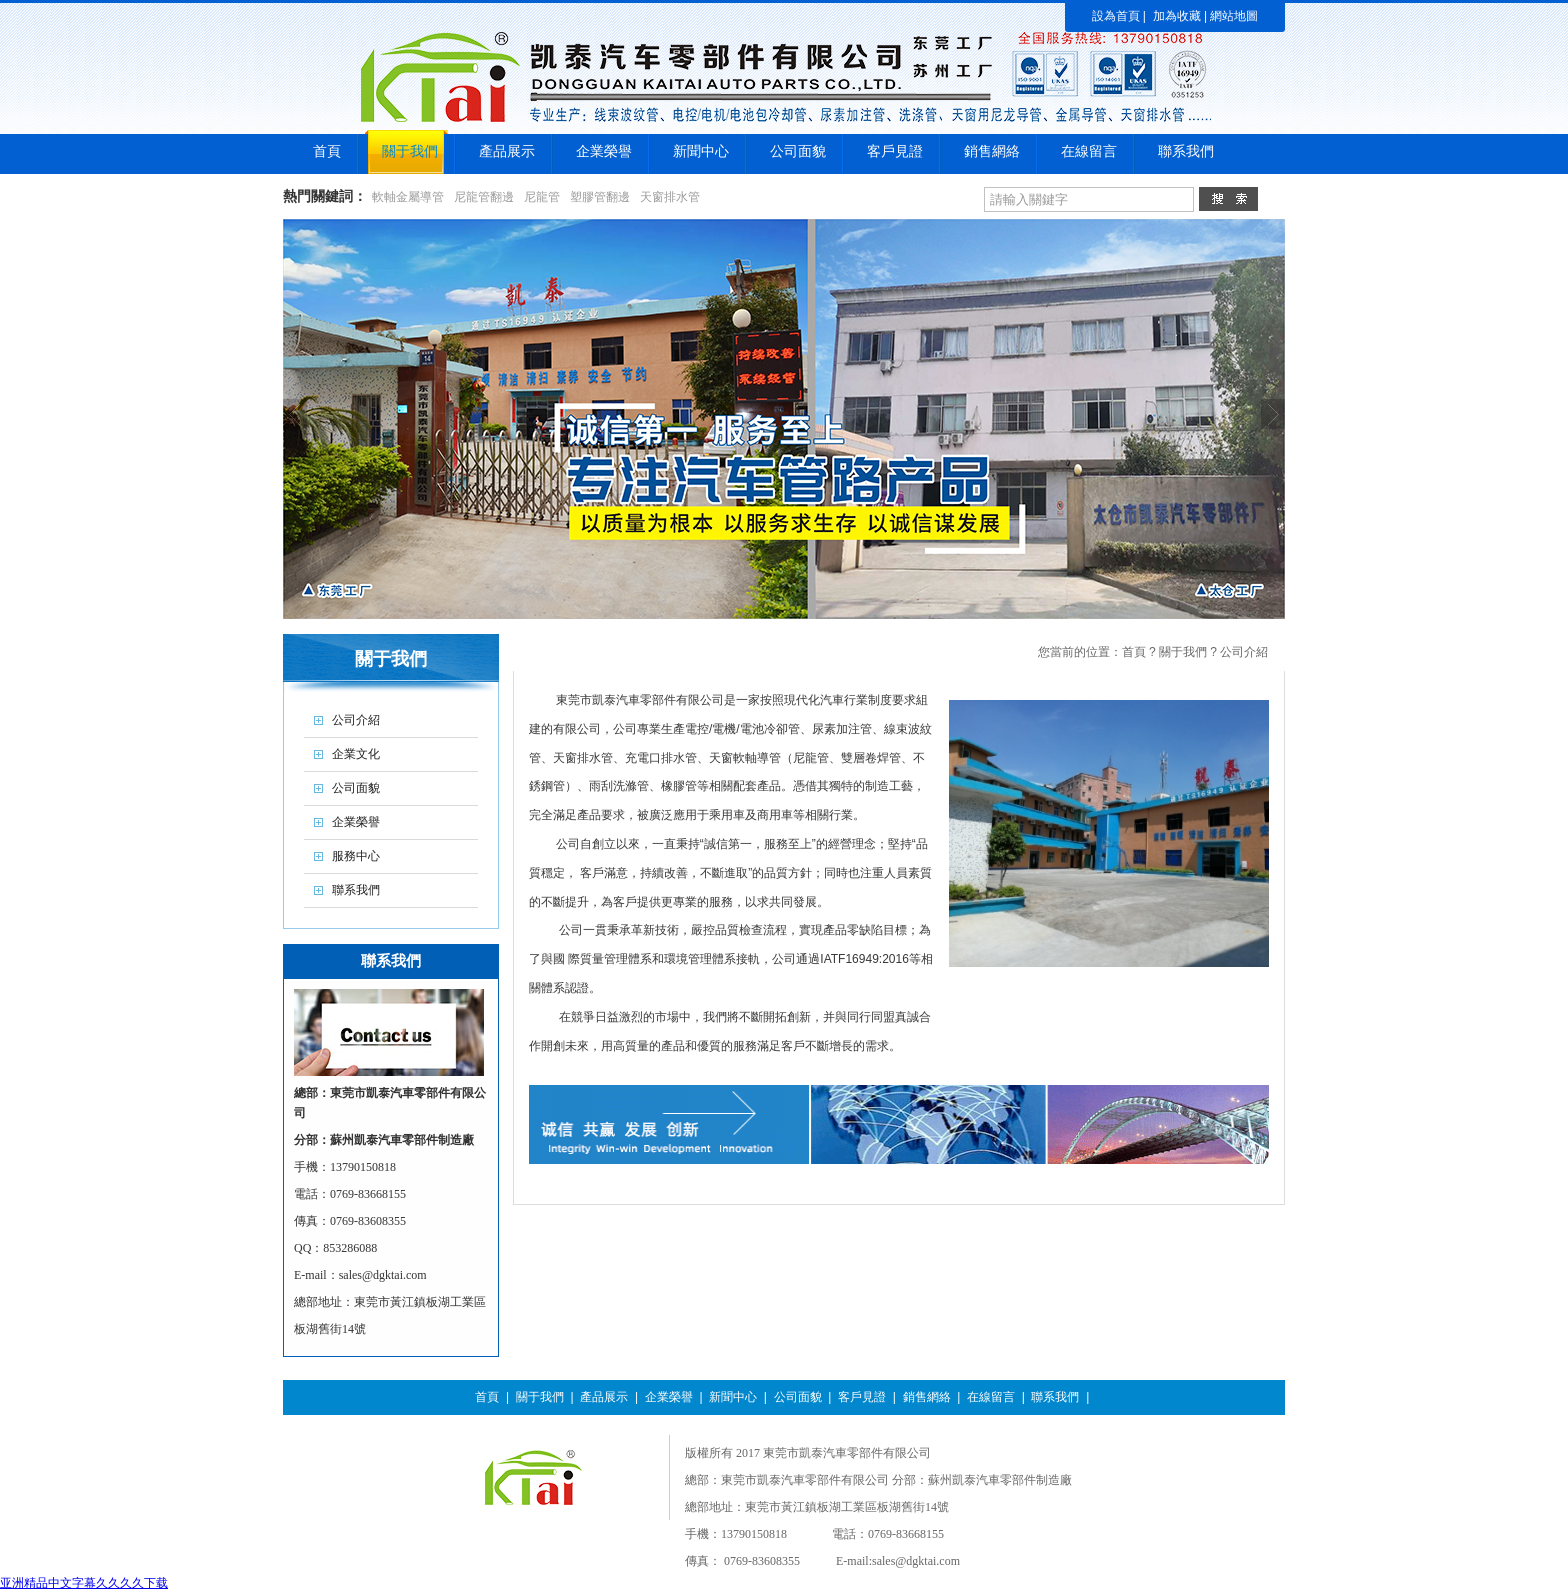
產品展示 (604, 1397)
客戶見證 (862, 1397)
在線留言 (991, 1397)
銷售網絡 (927, 1397)
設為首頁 (1116, 16)
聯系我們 (1055, 1397)
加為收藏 (1177, 16)
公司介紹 (1244, 652)
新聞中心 (733, 1397)
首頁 (1134, 652)
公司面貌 (798, 1397)
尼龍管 (542, 197)
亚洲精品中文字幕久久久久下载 (84, 1583)
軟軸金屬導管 (408, 197)
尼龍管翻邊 (484, 197)
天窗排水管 (670, 197)
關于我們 (1183, 652)
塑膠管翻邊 (600, 197)
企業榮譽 (669, 1397)
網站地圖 (1234, 16)
